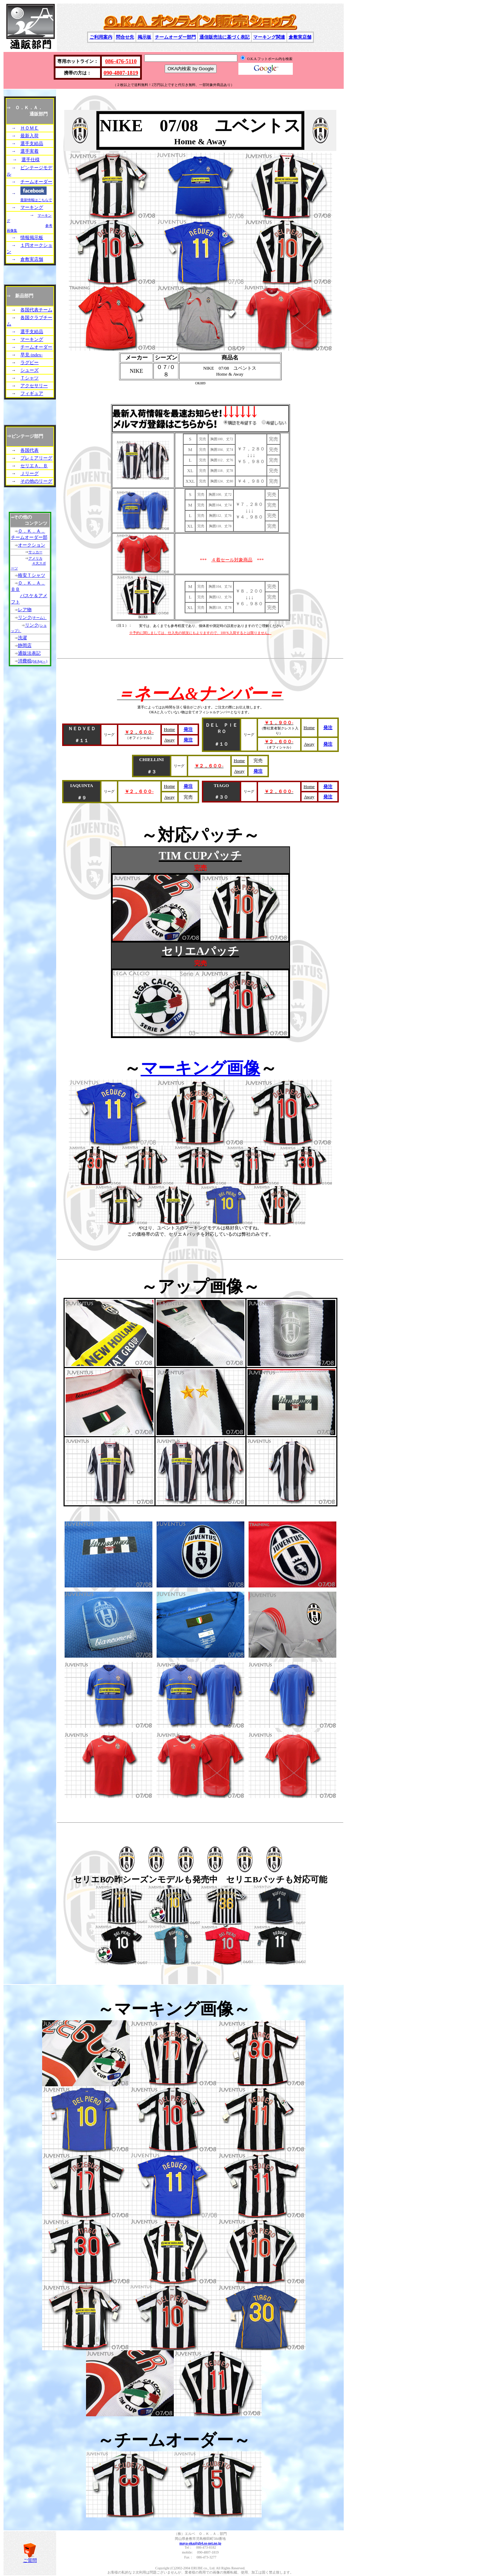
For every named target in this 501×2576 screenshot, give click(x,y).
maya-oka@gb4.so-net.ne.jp (200, 2543)
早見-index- (31, 354)
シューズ (29, 370)
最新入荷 (29, 135)
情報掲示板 (31, 237)
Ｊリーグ (29, 473)
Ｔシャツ (29, 378)
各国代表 (29, 450)
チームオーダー (36, 181)
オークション (31, 545)
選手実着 (29, 151)
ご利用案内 (101, 37)
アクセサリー (34, 385)
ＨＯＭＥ (29, 128)
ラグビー (29, 362)
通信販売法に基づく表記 (224, 37)
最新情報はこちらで (36, 200)
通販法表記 (29, 653)
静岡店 (25, 645)
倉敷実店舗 (300, 37)
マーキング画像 (200, 1068)
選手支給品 (31, 143)
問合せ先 (125, 37)
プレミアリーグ (36, 458)
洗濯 (22, 637)
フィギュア (31, 393)
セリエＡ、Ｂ (34, 465)
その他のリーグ (36, 481)
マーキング (31, 207)
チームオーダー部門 (175, 37)
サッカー (35, 552)
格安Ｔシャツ (31, 575)
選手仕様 (30, 159)
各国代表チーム (36, 309)
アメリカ (35, 558)
